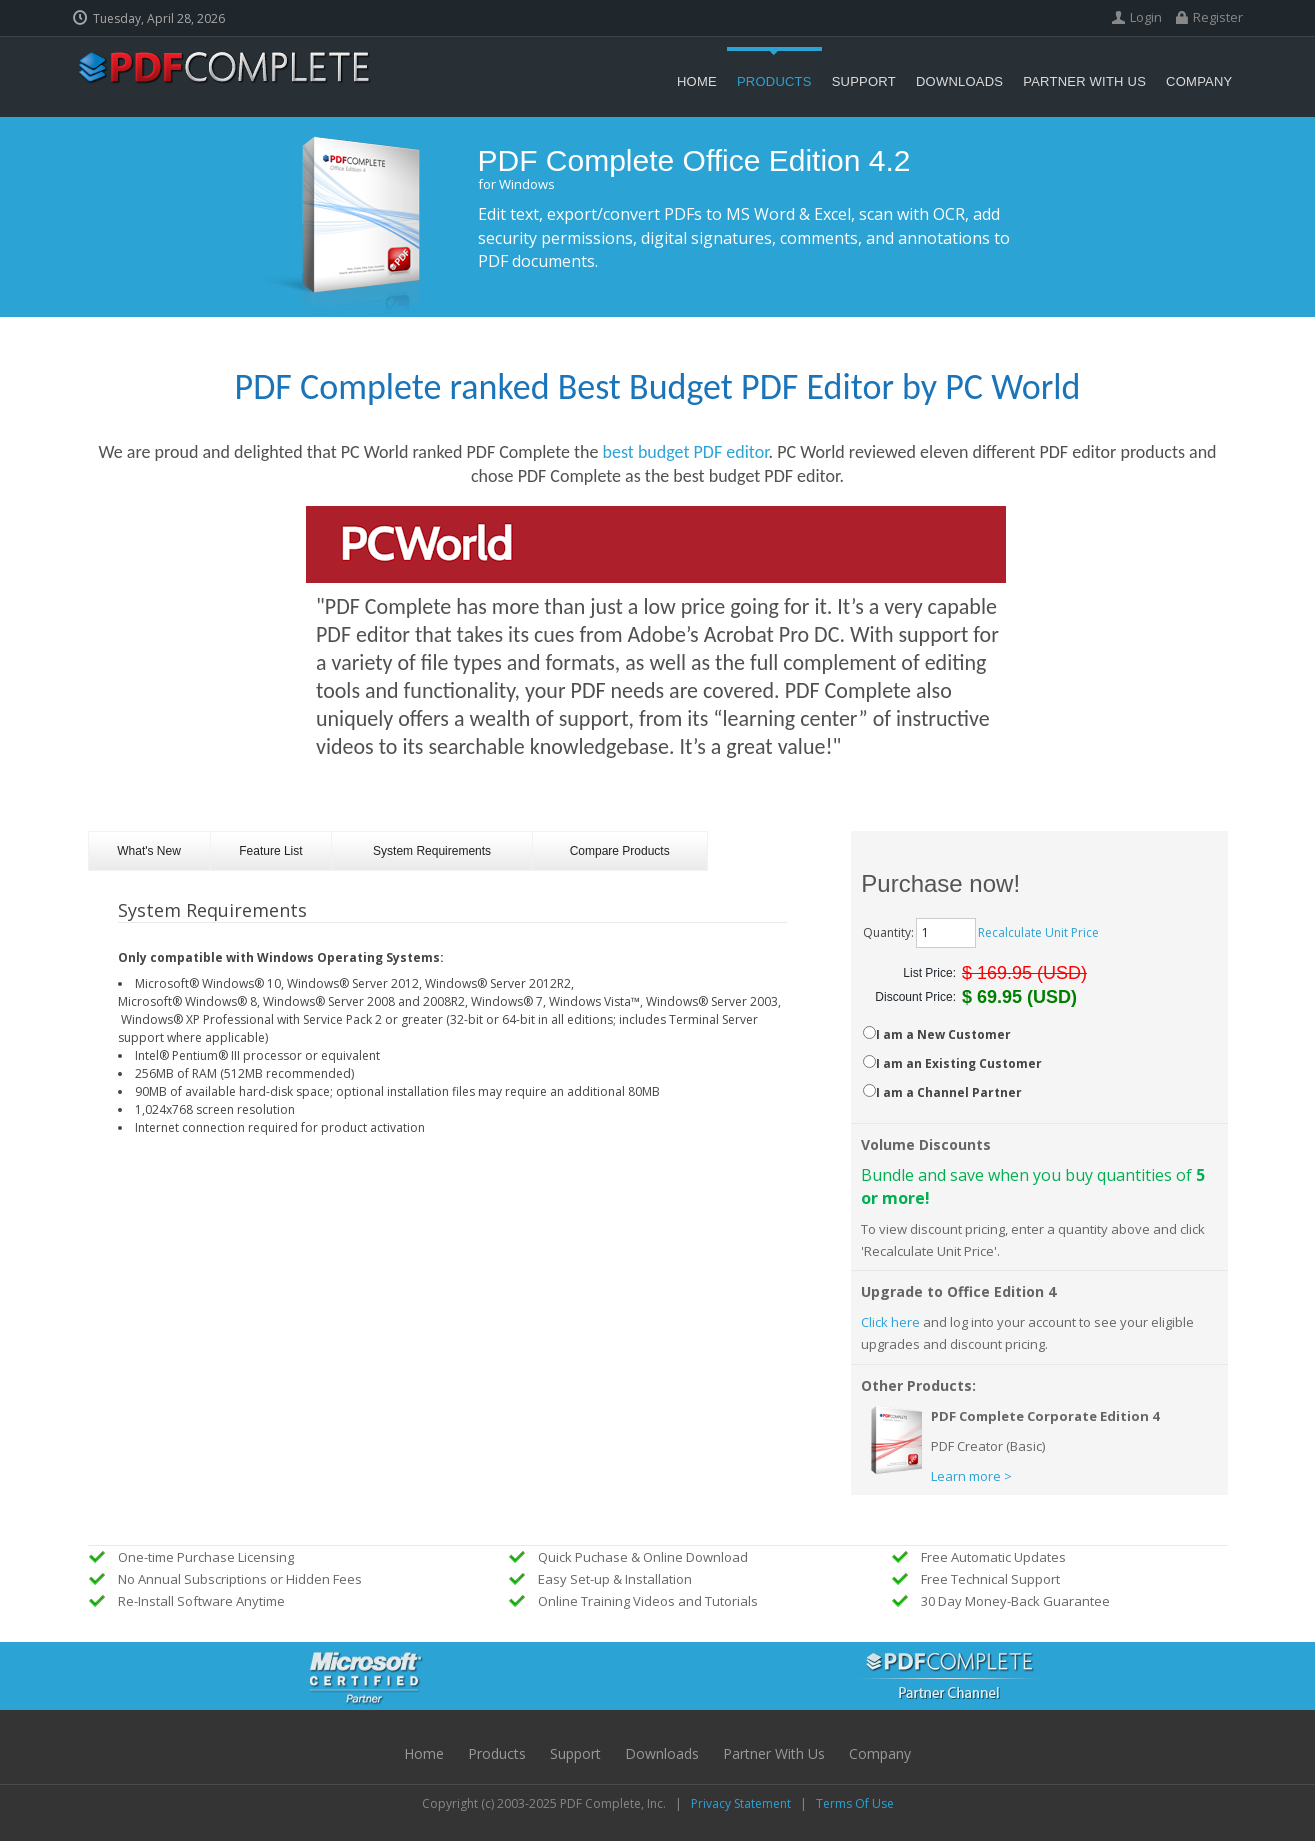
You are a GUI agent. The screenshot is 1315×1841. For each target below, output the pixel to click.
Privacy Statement (741, 1803)
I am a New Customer (943, 1034)
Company (880, 1753)
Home (424, 1753)
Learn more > (971, 1476)
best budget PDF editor (686, 452)
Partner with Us (774, 1753)
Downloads (662, 1753)
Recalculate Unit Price (1038, 932)
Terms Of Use (855, 1803)
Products (497, 1753)
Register (1218, 17)
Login (1146, 17)
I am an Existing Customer (959, 1063)
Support (575, 1753)
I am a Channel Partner (949, 1092)
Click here (890, 1322)
